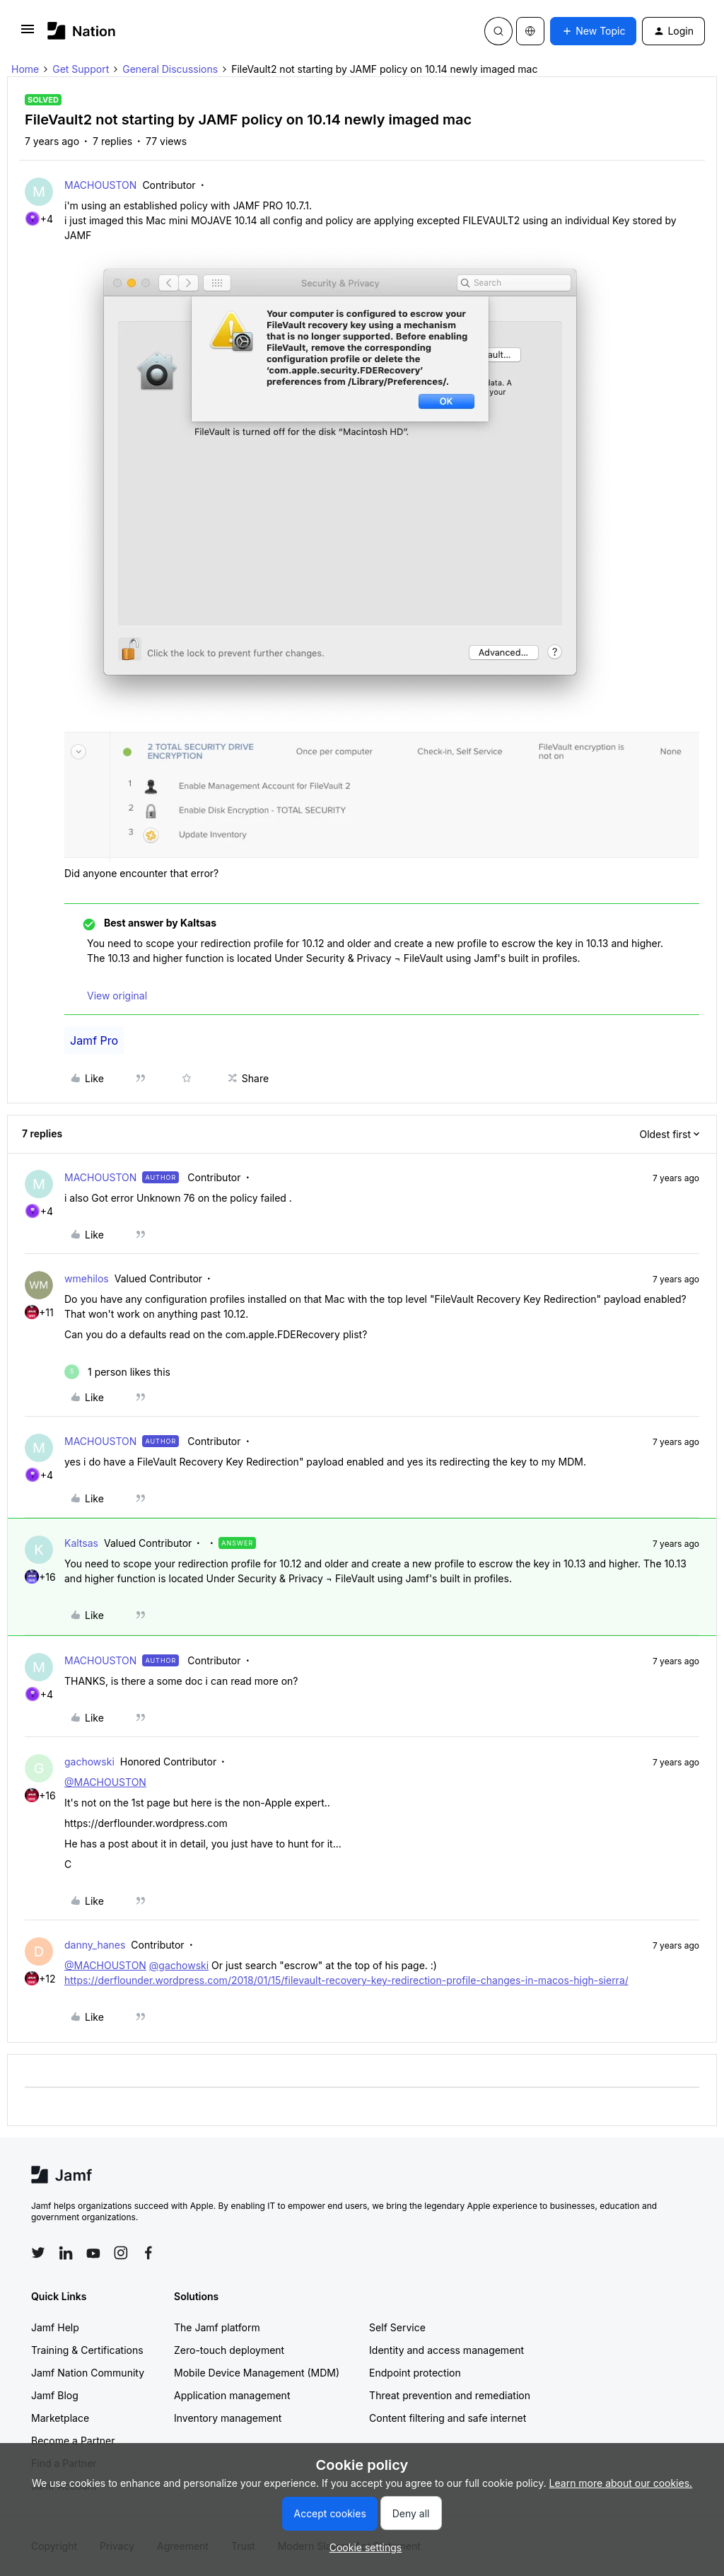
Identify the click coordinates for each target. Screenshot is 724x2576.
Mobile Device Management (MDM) (256, 2373)
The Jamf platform (217, 2327)
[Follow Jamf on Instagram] (121, 2253)
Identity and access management (446, 2350)
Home (25, 69)
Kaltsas (81, 1543)
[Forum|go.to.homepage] (81, 31)
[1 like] (117, 1371)
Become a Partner (73, 2441)
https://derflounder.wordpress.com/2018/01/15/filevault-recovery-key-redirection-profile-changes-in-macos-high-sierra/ (346, 1980)
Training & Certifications (87, 2350)
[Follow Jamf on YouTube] (93, 2253)
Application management (232, 2395)
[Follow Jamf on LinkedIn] (66, 2253)
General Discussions (170, 69)
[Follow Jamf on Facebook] (148, 2253)
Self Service (397, 2327)
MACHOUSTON (100, 185)
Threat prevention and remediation (449, 2395)
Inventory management (227, 2418)
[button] (27, 34)
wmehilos (86, 1278)
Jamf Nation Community (87, 2373)
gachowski (89, 1762)
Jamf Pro (94, 1040)
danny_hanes (94, 1945)
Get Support (80, 69)
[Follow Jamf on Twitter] (38, 2252)
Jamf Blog (54, 2395)
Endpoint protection (415, 2373)
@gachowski (179, 1965)
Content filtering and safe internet (447, 2418)
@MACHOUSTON (105, 1782)
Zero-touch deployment (229, 2350)
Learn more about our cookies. (621, 2483)
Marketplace (60, 2418)
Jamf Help (55, 2327)
